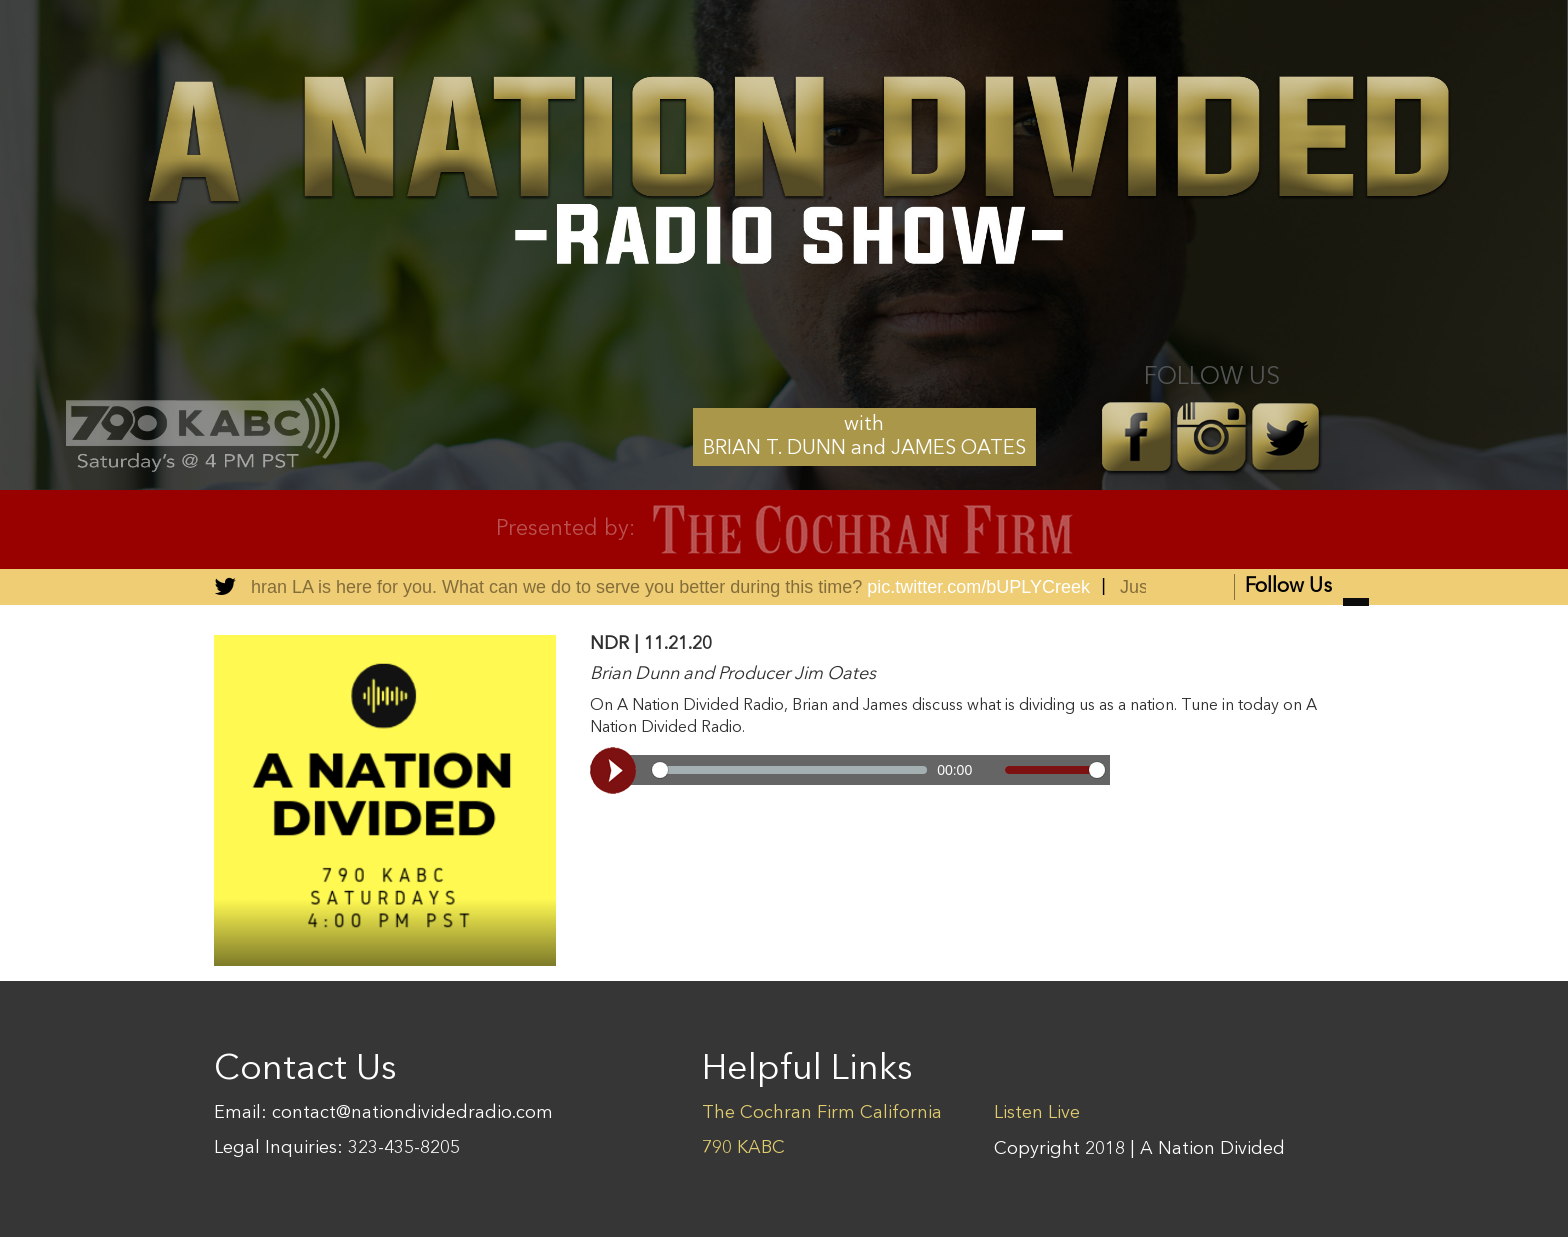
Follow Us (1307, 588)
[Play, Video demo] (616, 770)
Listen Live (1037, 1113)
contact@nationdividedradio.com (412, 1113)
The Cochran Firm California (822, 1113)
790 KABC (743, 1148)
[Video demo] (850, 770)
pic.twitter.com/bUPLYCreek (980, 587)
